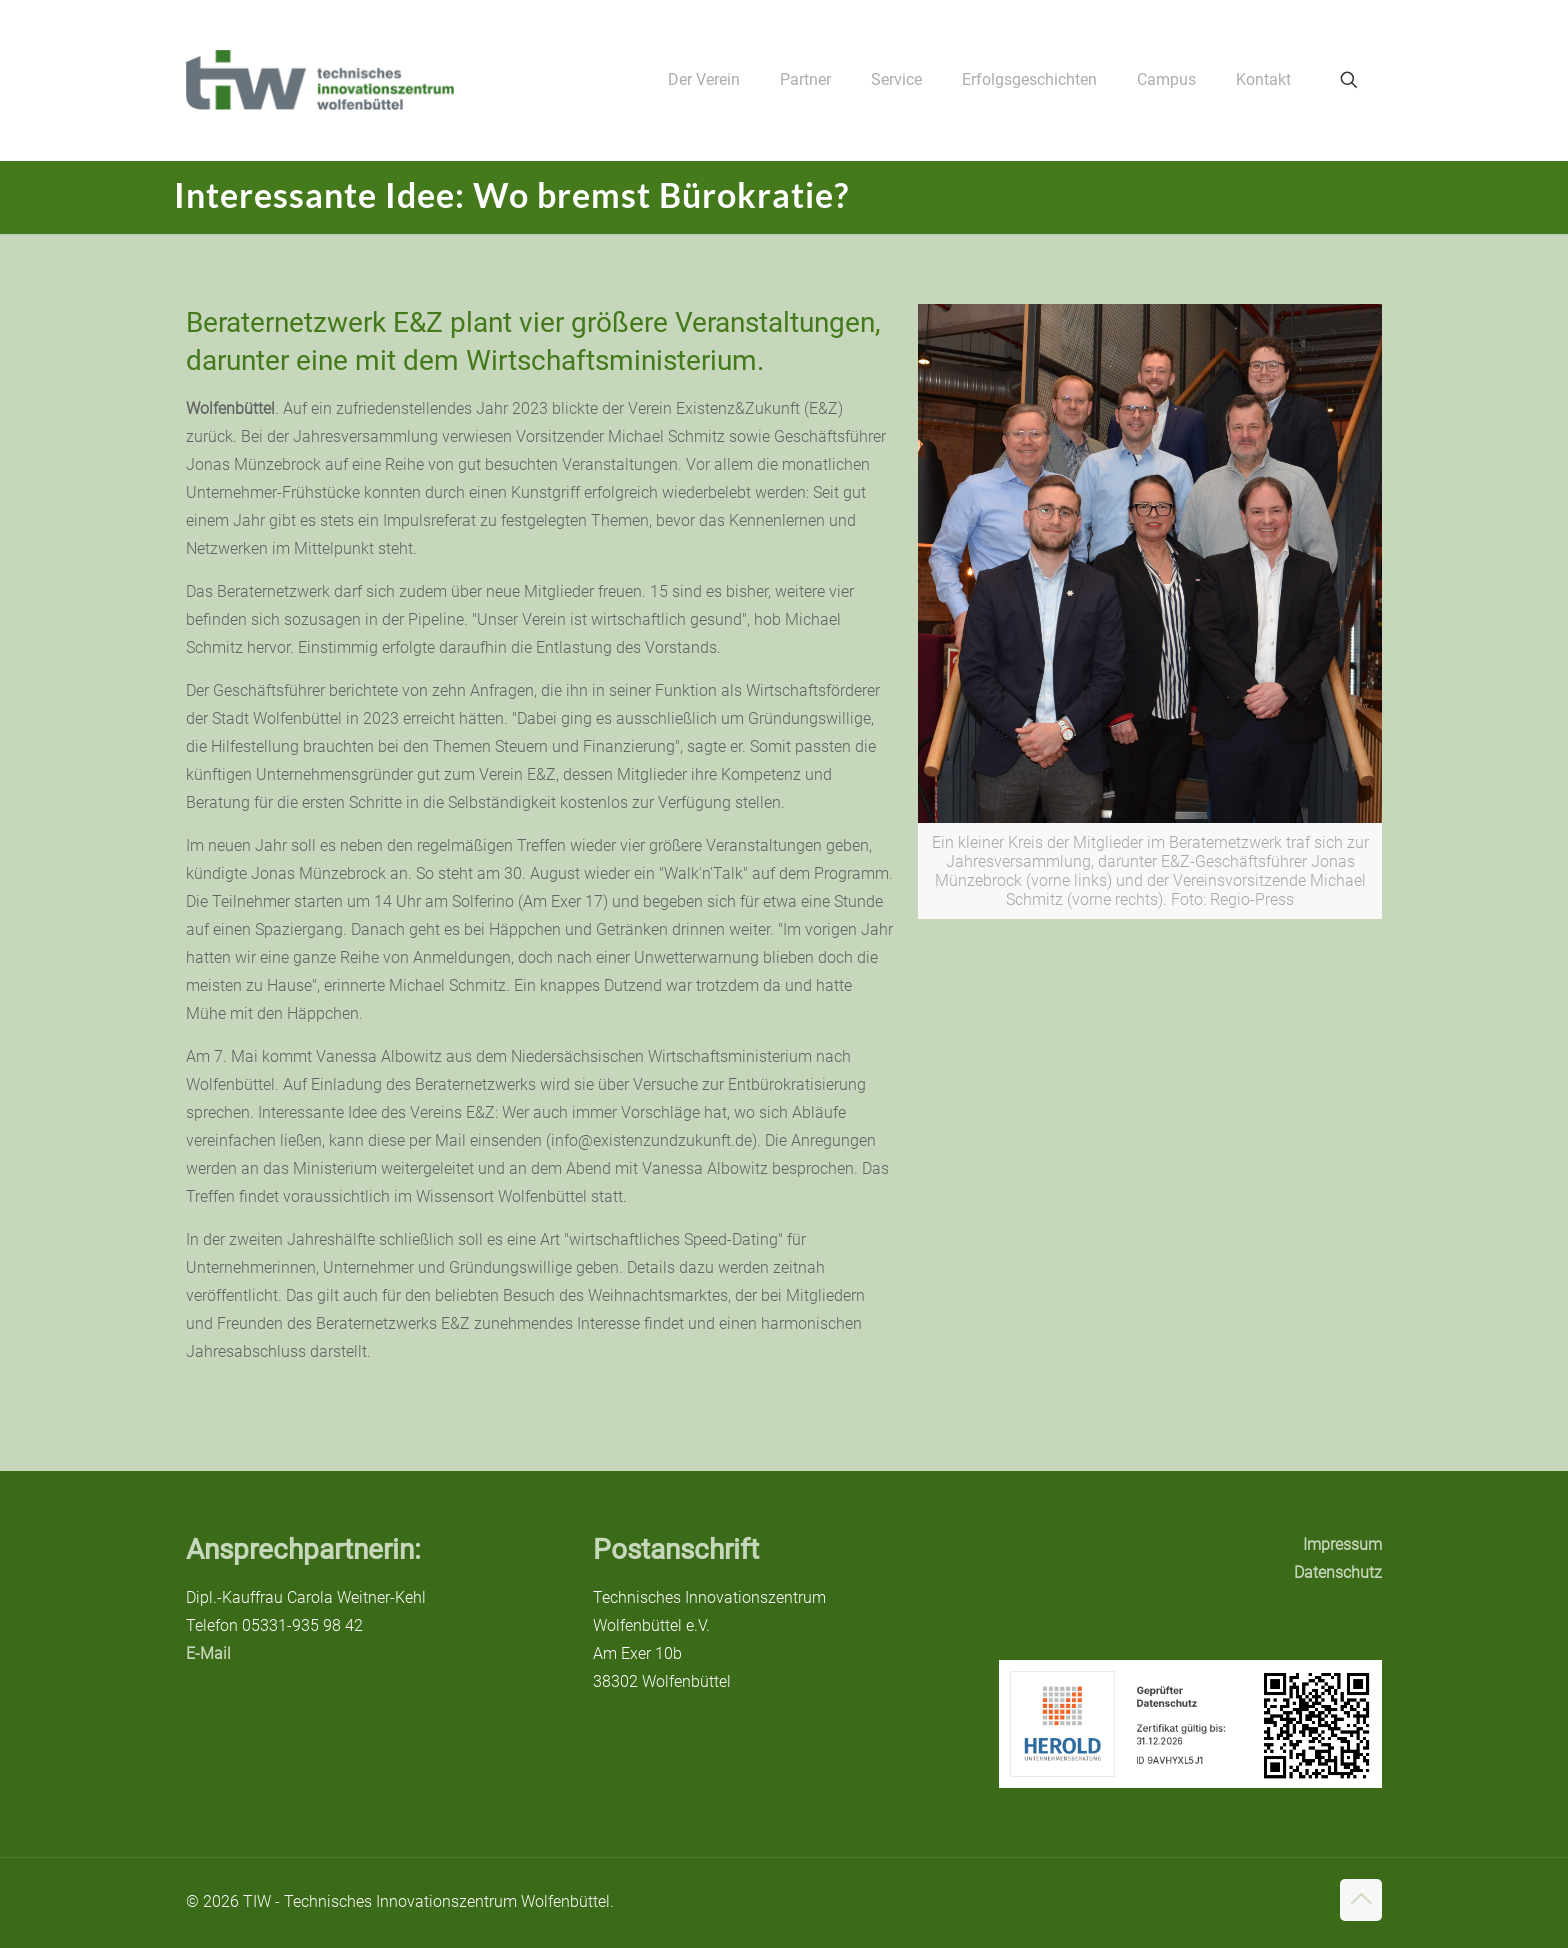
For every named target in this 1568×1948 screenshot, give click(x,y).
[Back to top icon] (1361, 1900)
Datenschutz (1338, 1572)
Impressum (1342, 1544)
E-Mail (208, 1653)
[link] (1150, 611)
